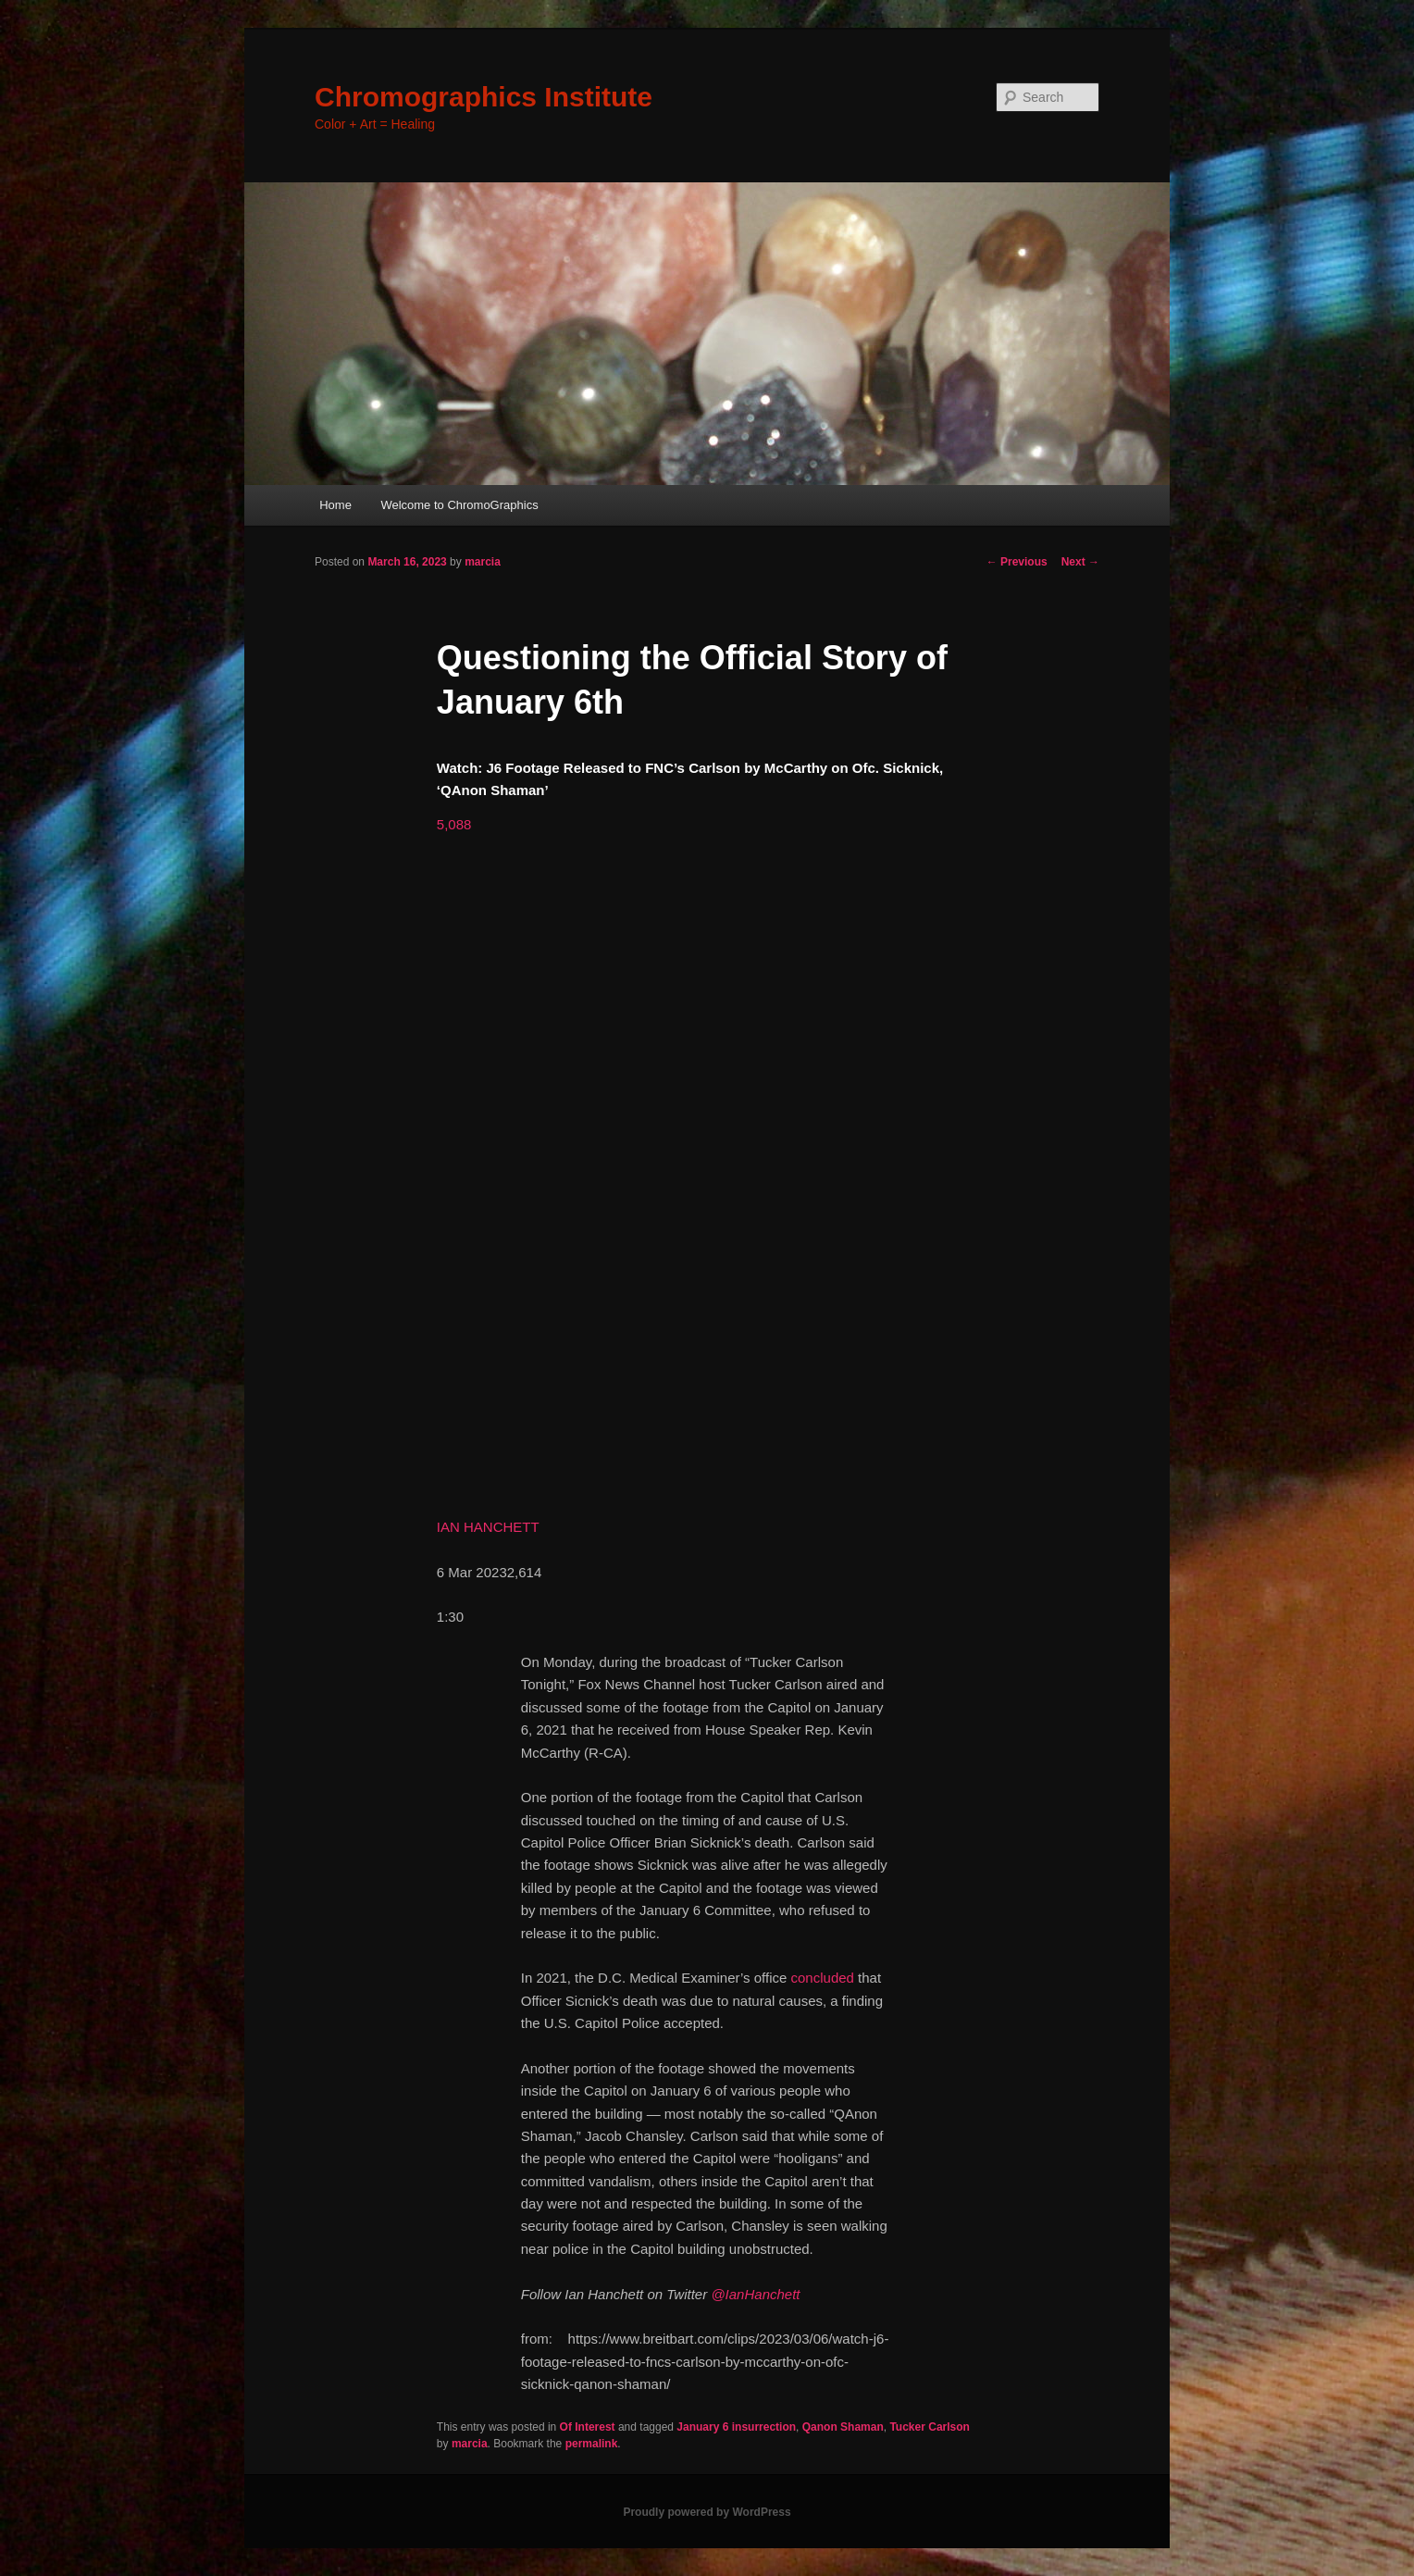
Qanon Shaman (843, 2426)
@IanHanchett (755, 2294)
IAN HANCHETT (488, 1527)
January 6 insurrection (736, 2426)
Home (335, 505)
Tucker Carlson (929, 2426)
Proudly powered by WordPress (706, 2512)
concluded (822, 1977)
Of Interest (587, 2426)
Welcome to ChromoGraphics (459, 505)
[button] (454, 824)
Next (1080, 561)
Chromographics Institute (483, 96)
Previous (1017, 561)
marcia (483, 561)
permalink (591, 2443)
